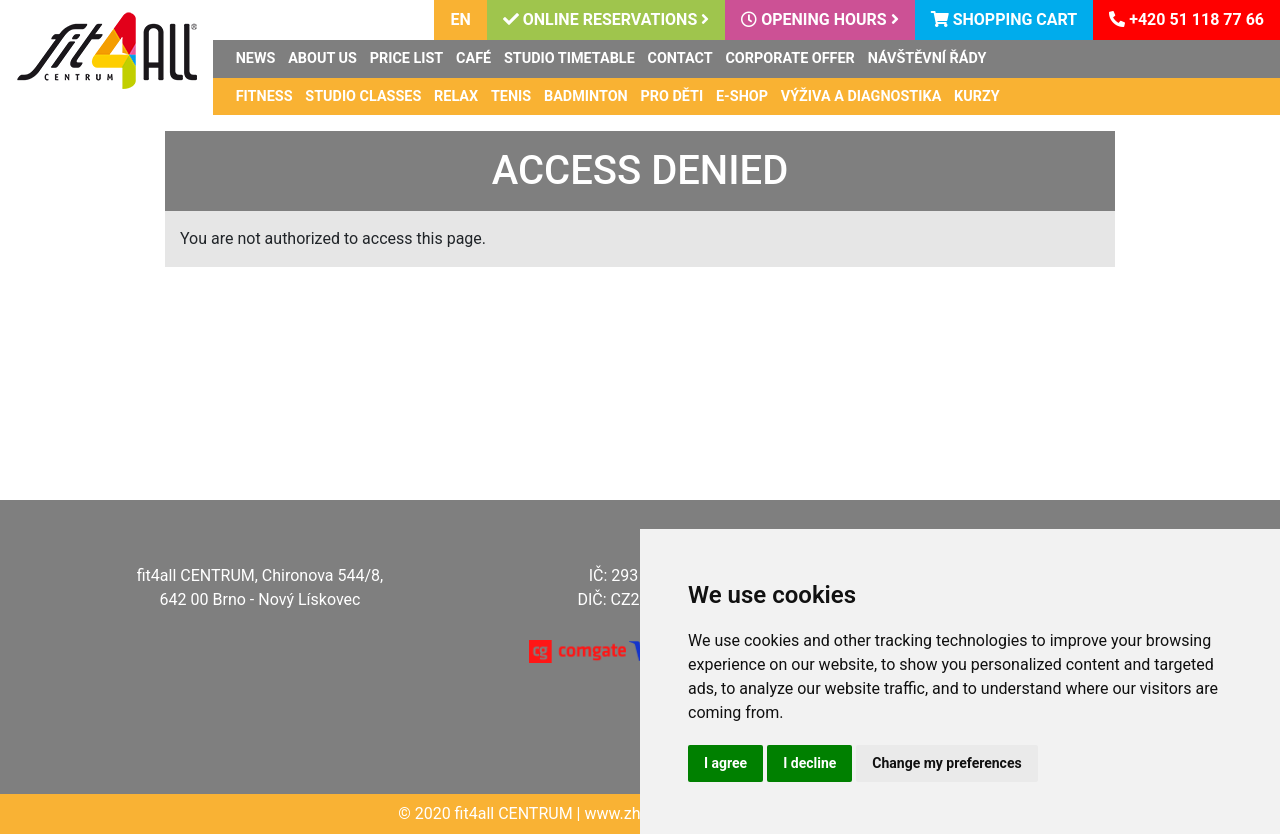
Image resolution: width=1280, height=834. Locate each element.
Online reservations (606, 19)
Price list (407, 58)
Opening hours (819, 19)
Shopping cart (1004, 19)
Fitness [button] (264, 96)
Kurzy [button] (977, 96)
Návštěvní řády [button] (927, 58)
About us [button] (322, 58)
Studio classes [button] (363, 96)
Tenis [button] (511, 96)
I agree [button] (725, 763)
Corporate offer (789, 58)
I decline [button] (809, 763)
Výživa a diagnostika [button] (861, 96)
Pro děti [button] (672, 96)
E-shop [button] (742, 96)
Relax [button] (456, 96)
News (256, 58)
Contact (680, 58)
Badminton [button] (586, 96)
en (460, 19)
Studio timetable (569, 58)
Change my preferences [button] (946, 763)
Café (473, 58)
